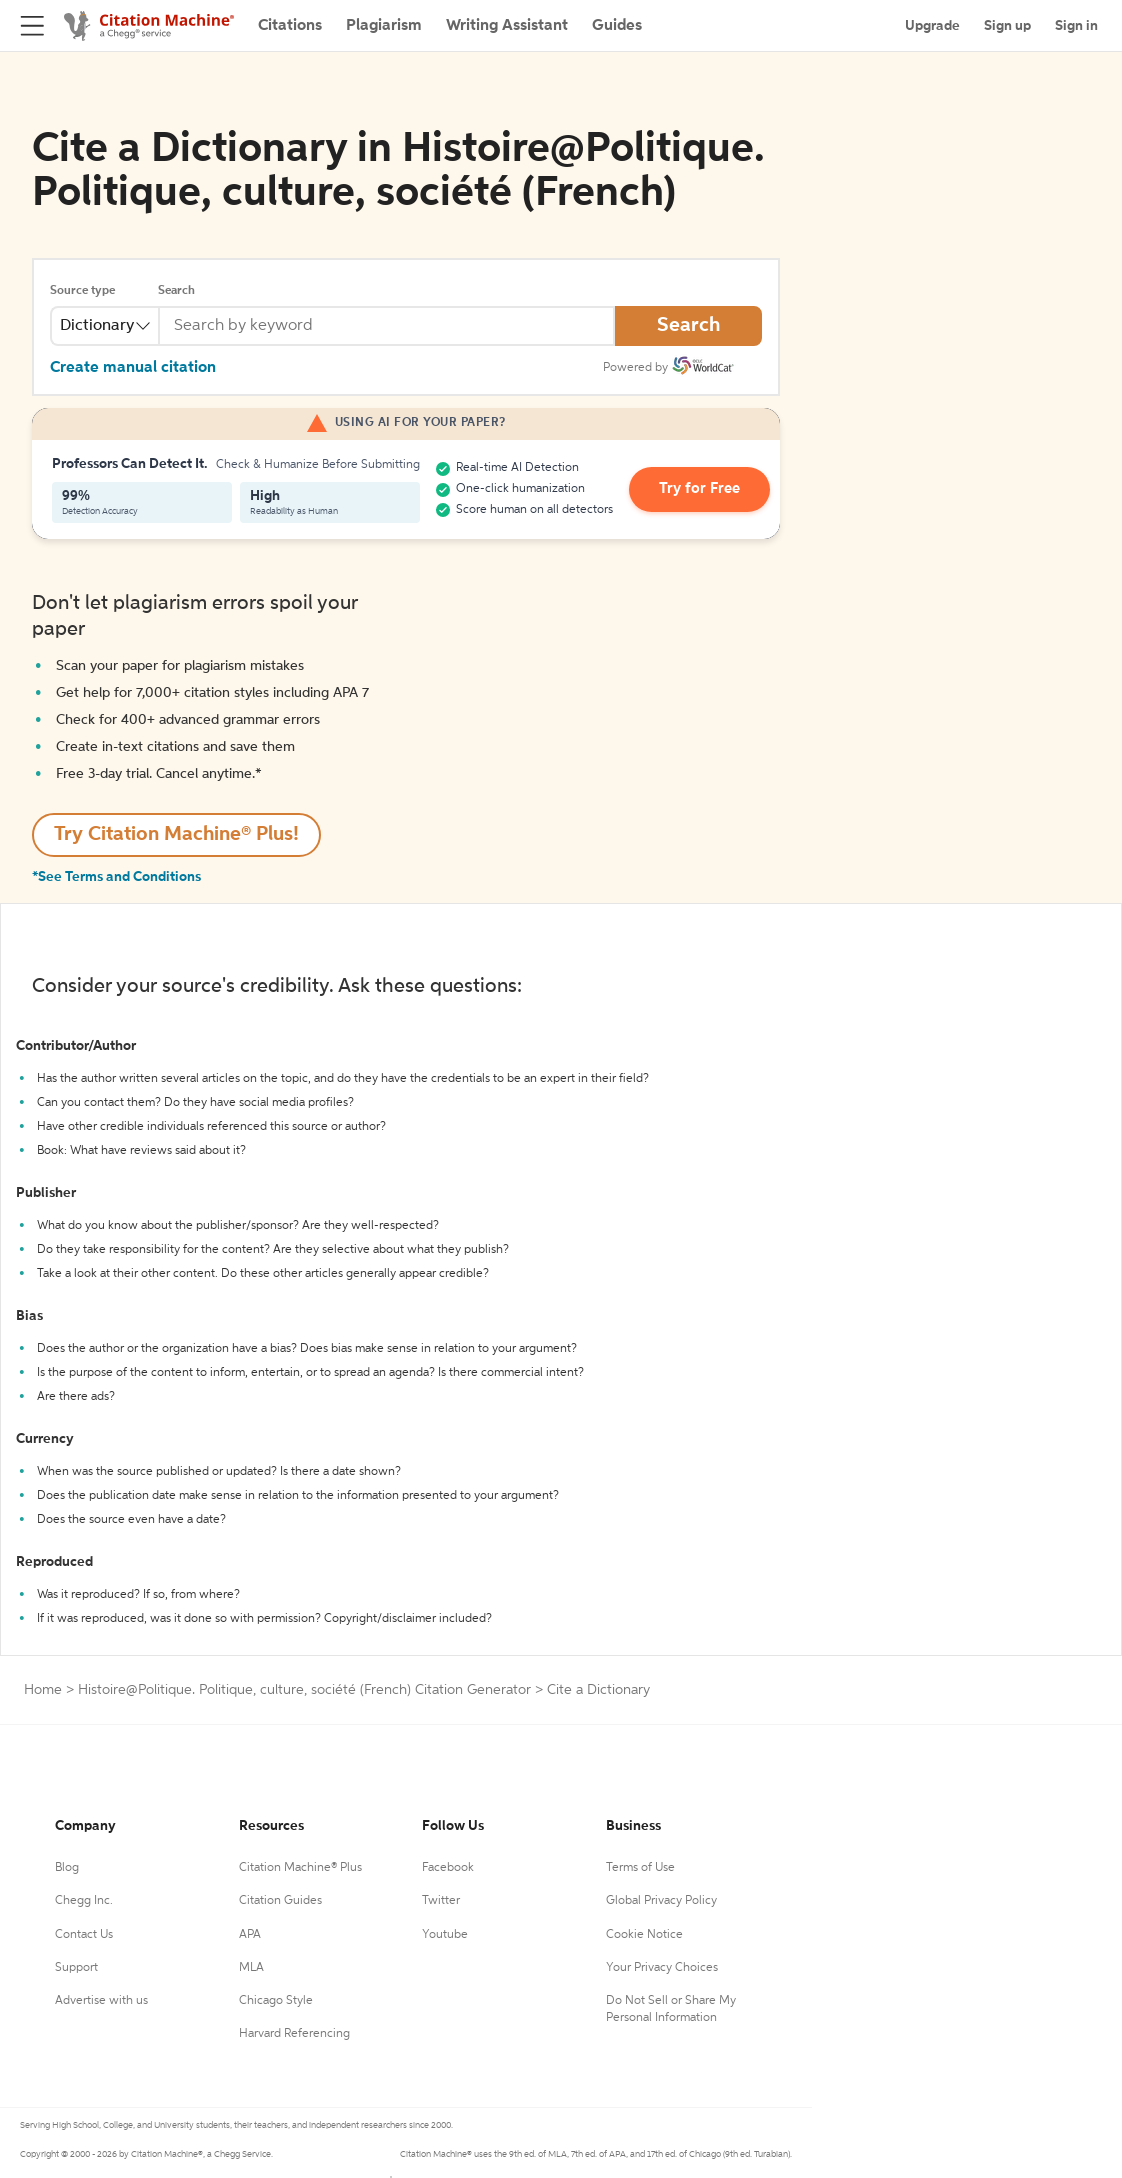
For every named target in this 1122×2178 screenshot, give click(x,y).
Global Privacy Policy (661, 1901)
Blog (67, 1868)
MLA (251, 1968)
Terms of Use (640, 1868)
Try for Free (695, 490)
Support (76, 1968)
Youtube (445, 1935)
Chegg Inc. (84, 1901)
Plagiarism (384, 26)
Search (176, 291)
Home (43, 1690)
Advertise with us (101, 2001)
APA (250, 1935)
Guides (617, 26)
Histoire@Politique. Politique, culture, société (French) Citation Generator (304, 1690)
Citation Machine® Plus (300, 1868)
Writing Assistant (507, 26)
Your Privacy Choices (662, 1968)
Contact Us (84, 1935)
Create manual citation (133, 368)
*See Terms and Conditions (116, 877)
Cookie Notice (644, 1935)
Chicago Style (276, 2001)
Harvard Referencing (294, 2034)
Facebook (448, 1868)
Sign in (1076, 26)
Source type (82, 291)
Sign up (1007, 26)
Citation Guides (280, 1901)
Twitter (441, 1901)
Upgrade (932, 26)
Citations (290, 26)
